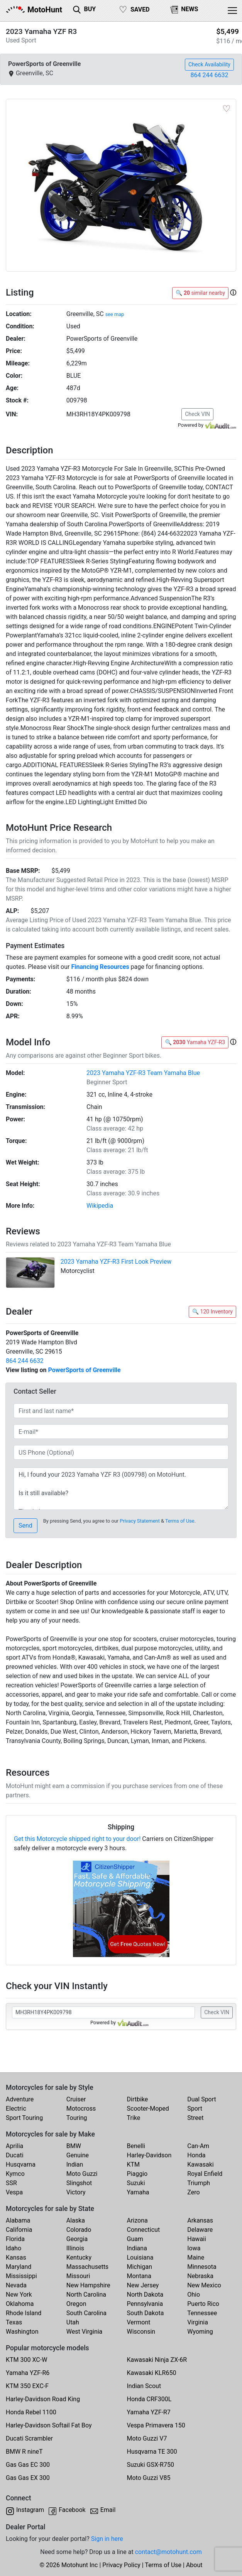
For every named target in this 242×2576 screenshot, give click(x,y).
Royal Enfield (204, 2173)
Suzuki (136, 2183)
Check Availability (209, 64)
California (19, 2229)
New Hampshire (88, 2285)
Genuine (77, 2155)
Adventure (20, 2099)
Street (195, 2117)
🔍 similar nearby (200, 293)
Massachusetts (87, 2266)
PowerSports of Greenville (84, 1370)
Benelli (136, 2146)
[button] (233, 292)
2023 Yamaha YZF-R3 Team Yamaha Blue (143, 1073)
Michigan (139, 2266)
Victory (76, 2192)
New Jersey (143, 2285)
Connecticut (143, 2229)
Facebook (72, 2509)
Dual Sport (201, 2099)
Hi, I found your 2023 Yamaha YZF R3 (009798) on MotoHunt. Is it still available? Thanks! (121, 1488)
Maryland (18, 2266)
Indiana (137, 2248)
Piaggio (137, 2173)
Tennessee (202, 2313)
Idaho (13, 2248)
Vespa (14, 2192)
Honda (196, 2155)
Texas (14, 2322)
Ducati (15, 2155)
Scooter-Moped (148, 2108)
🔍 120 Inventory (212, 1311)
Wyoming (200, 2331)
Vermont (139, 2322)
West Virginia (84, 2331)
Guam (135, 2239)
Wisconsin (141, 2331)
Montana (139, 2276)
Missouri (78, 2276)
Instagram (30, 2509)
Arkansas (200, 2220)
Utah (72, 2322)
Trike (133, 2117)
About (194, 2565)
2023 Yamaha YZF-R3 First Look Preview (116, 1261)
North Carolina (86, 2294)
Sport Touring (24, 2117)
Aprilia (14, 2146)
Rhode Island (23, 2313)
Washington (22, 2331)
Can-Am (198, 2146)
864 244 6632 (209, 75)
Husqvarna (21, 2164)
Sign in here (107, 2538)
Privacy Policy (121, 2565)
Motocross (81, 2108)
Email (108, 2509)
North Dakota (145, 2294)
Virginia (197, 2322)
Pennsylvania (145, 2303)
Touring (76, 2117)
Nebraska (200, 2276)
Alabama (18, 2220)
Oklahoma (20, 2303)
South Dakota (145, 2313)
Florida (15, 2239)
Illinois (75, 2248)
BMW (73, 2146)
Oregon (76, 2303)
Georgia (77, 2239)
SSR (11, 2183)
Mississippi (21, 2276)
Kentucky (78, 2257)
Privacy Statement (140, 1521)
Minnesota (201, 2266)
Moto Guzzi (82, 2173)
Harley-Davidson (149, 2155)
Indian (74, 2164)
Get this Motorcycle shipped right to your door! (77, 1838)
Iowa (193, 2248)
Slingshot (79, 2183)
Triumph (198, 2183)
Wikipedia (99, 1205)
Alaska (75, 2220)
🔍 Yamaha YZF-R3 (195, 1042)
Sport (194, 2108)
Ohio (193, 2294)
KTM (133, 2164)
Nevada (16, 2285)
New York (19, 2294)
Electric (16, 2108)
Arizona (137, 2220)
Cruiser (76, 2099)
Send (25, 1525)
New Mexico (204, 2285)
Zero (193, 2192)
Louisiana (140, 2257)
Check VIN (197, 414)
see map (114, 314)
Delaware (200, 2229)
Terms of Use (180, 1521)
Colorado (78, 2229)
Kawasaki (200, 2164)
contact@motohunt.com (168, 2552)
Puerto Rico (203, 2303)
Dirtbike (137, 2099)
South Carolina (86, 2313)
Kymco (15, 2173)
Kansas (16, 2257)
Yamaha (138, 2192)
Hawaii (196, 2239)
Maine (195, 2257)
